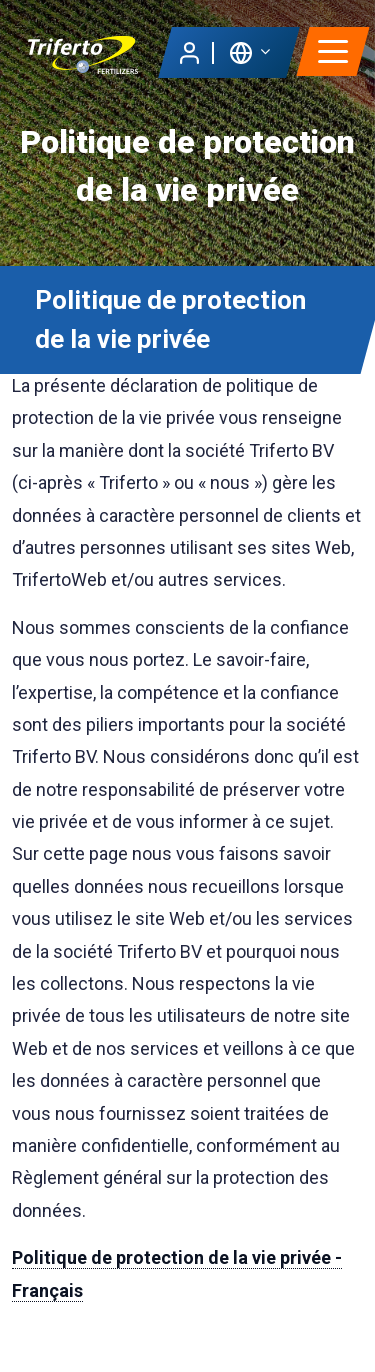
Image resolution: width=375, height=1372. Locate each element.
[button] (249, 51)
